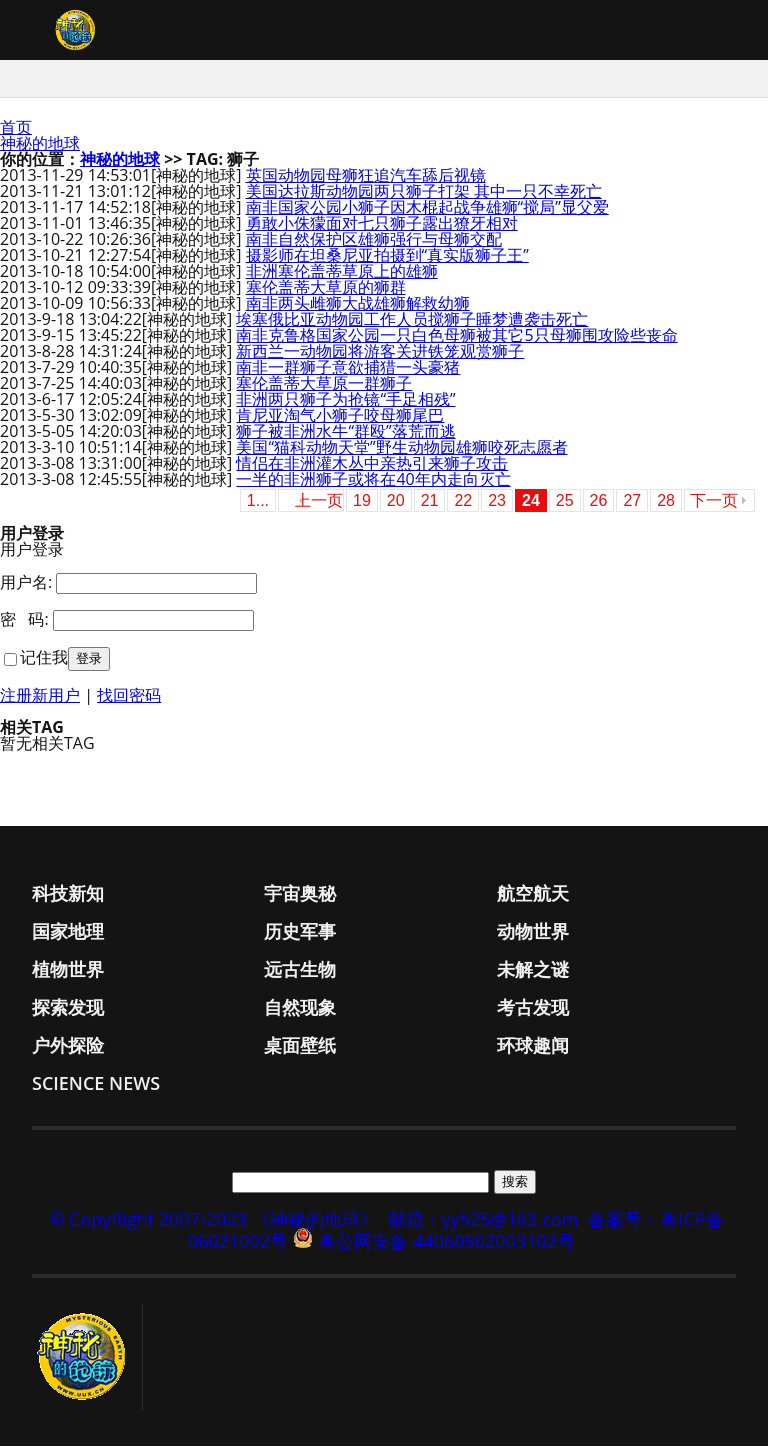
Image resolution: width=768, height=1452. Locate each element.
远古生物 (300, 975)
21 (430, 506)
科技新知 (68, 899)
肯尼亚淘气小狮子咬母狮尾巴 (340, 421)
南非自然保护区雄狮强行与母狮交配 (374, 245)
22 (463, 506)
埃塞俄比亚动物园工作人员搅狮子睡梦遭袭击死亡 (412, 325)
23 (497, 506)
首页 (16, 133)
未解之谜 (533, 975)
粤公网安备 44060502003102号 (446, 1247)
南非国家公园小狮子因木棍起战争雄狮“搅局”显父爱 (427, 213)
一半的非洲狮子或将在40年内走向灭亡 (373, 485)
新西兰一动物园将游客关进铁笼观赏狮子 (380, 357)
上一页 (319, 506)
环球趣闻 (533, 1051)
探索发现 (68, 1013)
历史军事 (300, 937)
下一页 (714, 506)
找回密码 (129, 701)
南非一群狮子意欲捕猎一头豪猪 (348, 373)
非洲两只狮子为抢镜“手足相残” (345, 405)
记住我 (44, 663)
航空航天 (533, 899)
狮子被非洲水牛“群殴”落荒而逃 (345, 437)
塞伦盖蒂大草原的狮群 (326, 293)
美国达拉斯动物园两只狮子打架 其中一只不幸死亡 (424, 197)
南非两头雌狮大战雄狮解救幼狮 (358, 309)
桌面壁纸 (300, 1051)
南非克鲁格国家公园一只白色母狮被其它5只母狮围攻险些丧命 (456, 341)
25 (565, 506)
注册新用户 (40, 701)
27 (632, 506)
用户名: (26, 588)
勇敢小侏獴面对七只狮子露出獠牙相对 (382, 229)
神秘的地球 (40, 149)
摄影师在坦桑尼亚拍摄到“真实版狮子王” (387, 261)
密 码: (24, 625)
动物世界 (533, 937)
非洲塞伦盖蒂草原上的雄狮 (342, 277)
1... (258, 506)
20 (396, 506)
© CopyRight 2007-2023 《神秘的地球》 (213, 1225)
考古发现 (533, 1013)
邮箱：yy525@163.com (483, 1225)
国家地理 (68, 937)
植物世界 (68, 975)
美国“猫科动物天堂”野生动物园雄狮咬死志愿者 (401, 453)
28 (666, 506)
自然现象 (300, 1013)
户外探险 (68, 1051)
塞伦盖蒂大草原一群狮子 (324, 389)
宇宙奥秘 (300, 899)
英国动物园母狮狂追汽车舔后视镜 (366, 181)
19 (362, 506)
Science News (96, 1089)
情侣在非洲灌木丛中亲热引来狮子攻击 (372, 469)
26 (599, 506)
